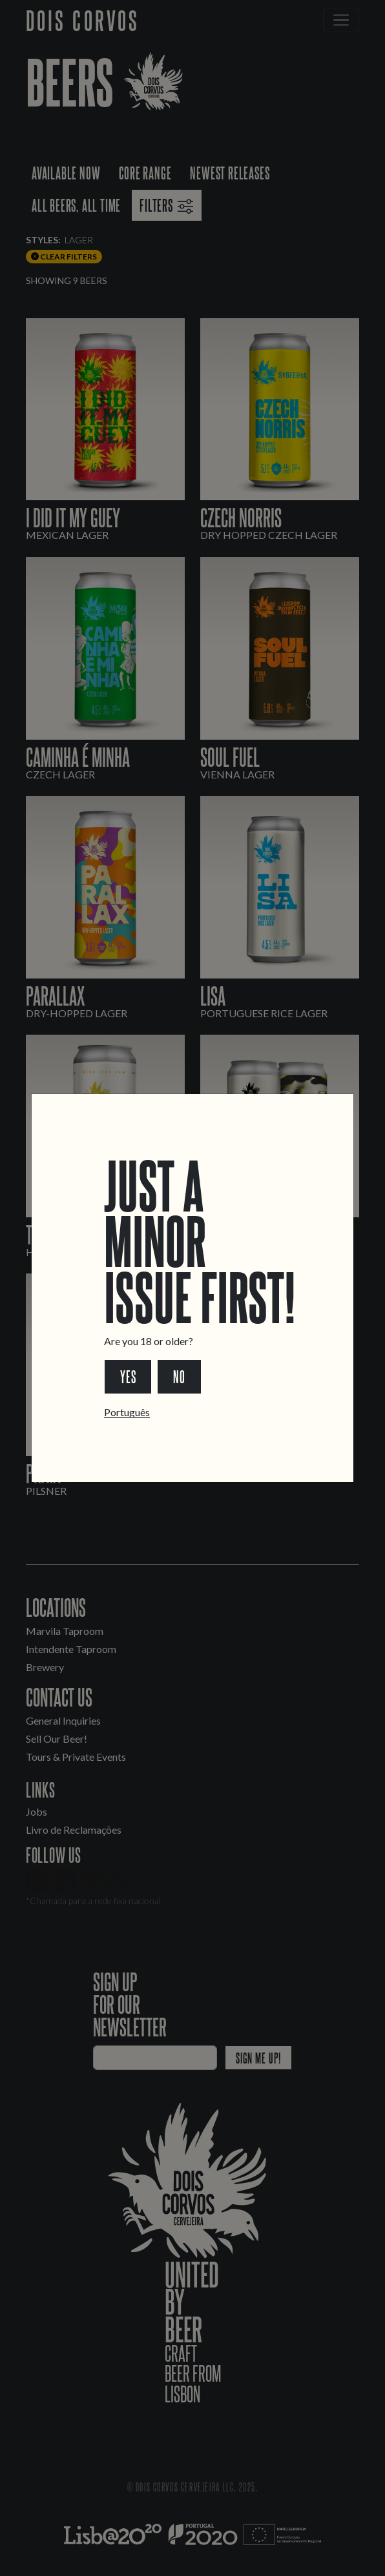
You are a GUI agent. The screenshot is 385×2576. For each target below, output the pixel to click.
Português (127, 1412)
